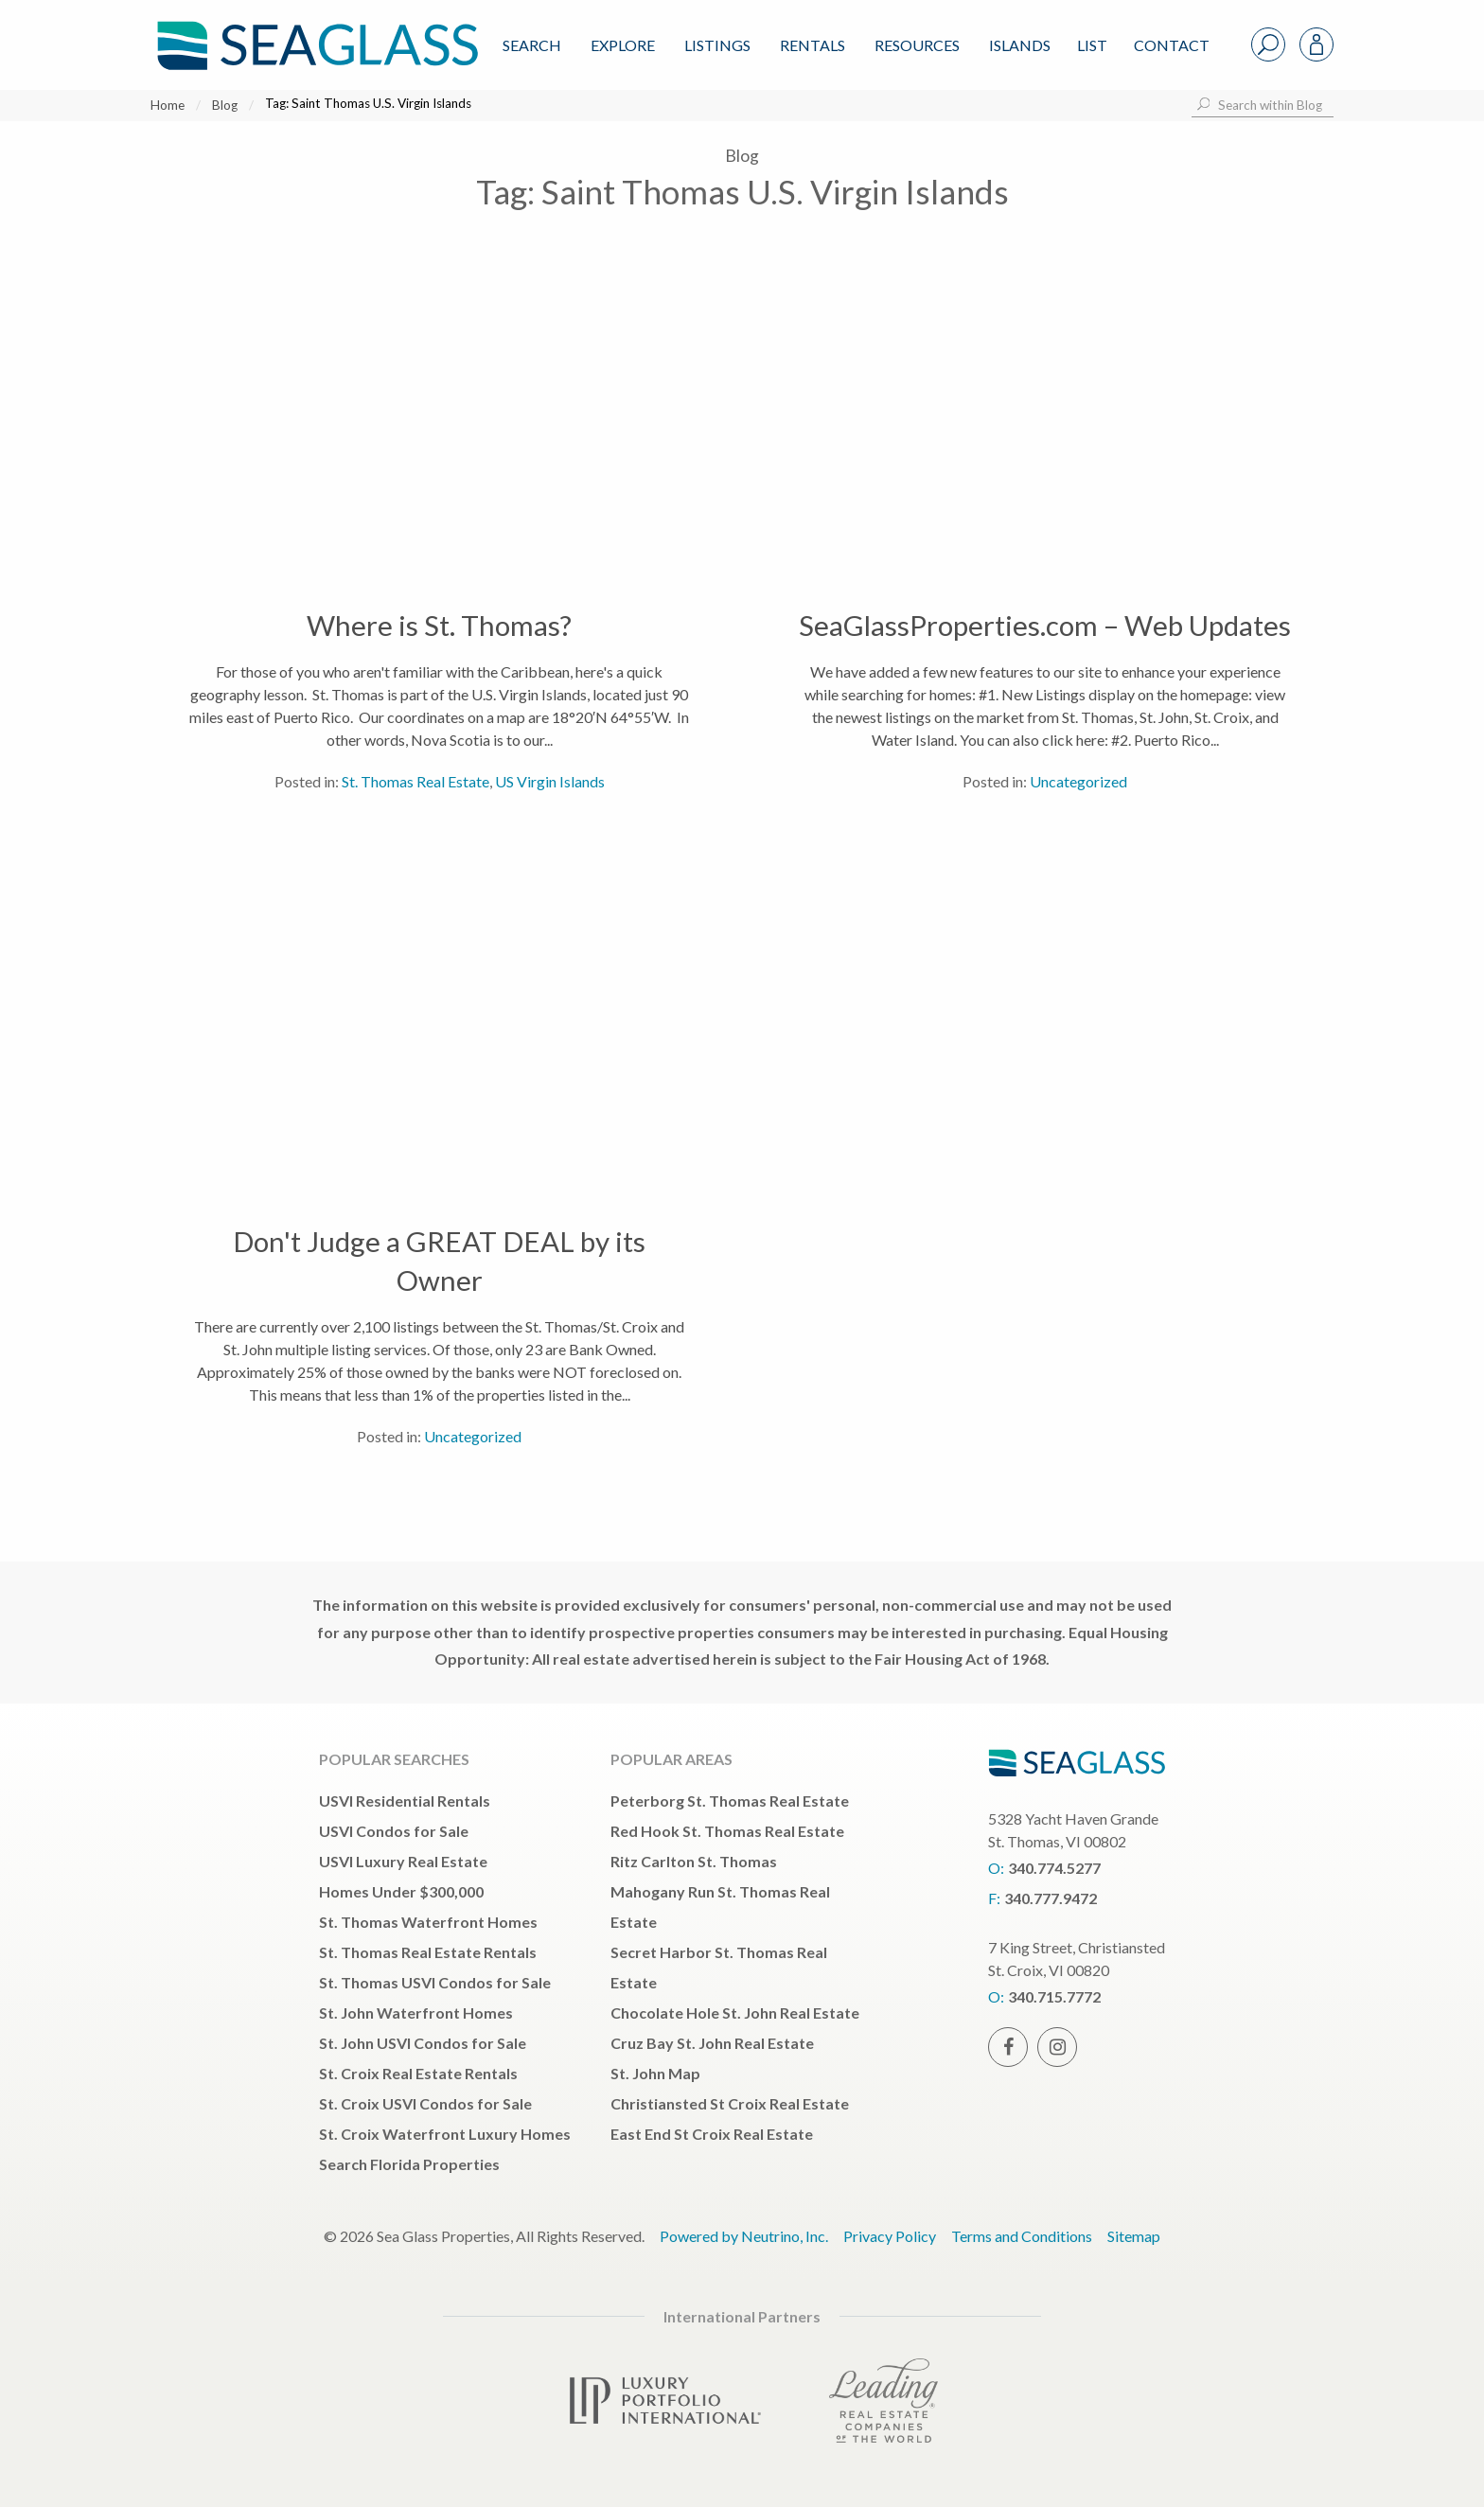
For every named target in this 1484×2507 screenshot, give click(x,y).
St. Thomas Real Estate (415, 781)
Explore (623, 45)
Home (167, 105)
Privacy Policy (889, 2236)
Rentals (812, 45)
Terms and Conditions (1021, 2236)
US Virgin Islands (550, 781)
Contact (1172, 45)
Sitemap (1133, 2236)
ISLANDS (1020, 45)
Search (532, 45)
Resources (917, 45)
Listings (717, 45)
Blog (225, 105)
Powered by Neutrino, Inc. (744, 2236)
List (1092, 45)
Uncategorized (1078, 781)
